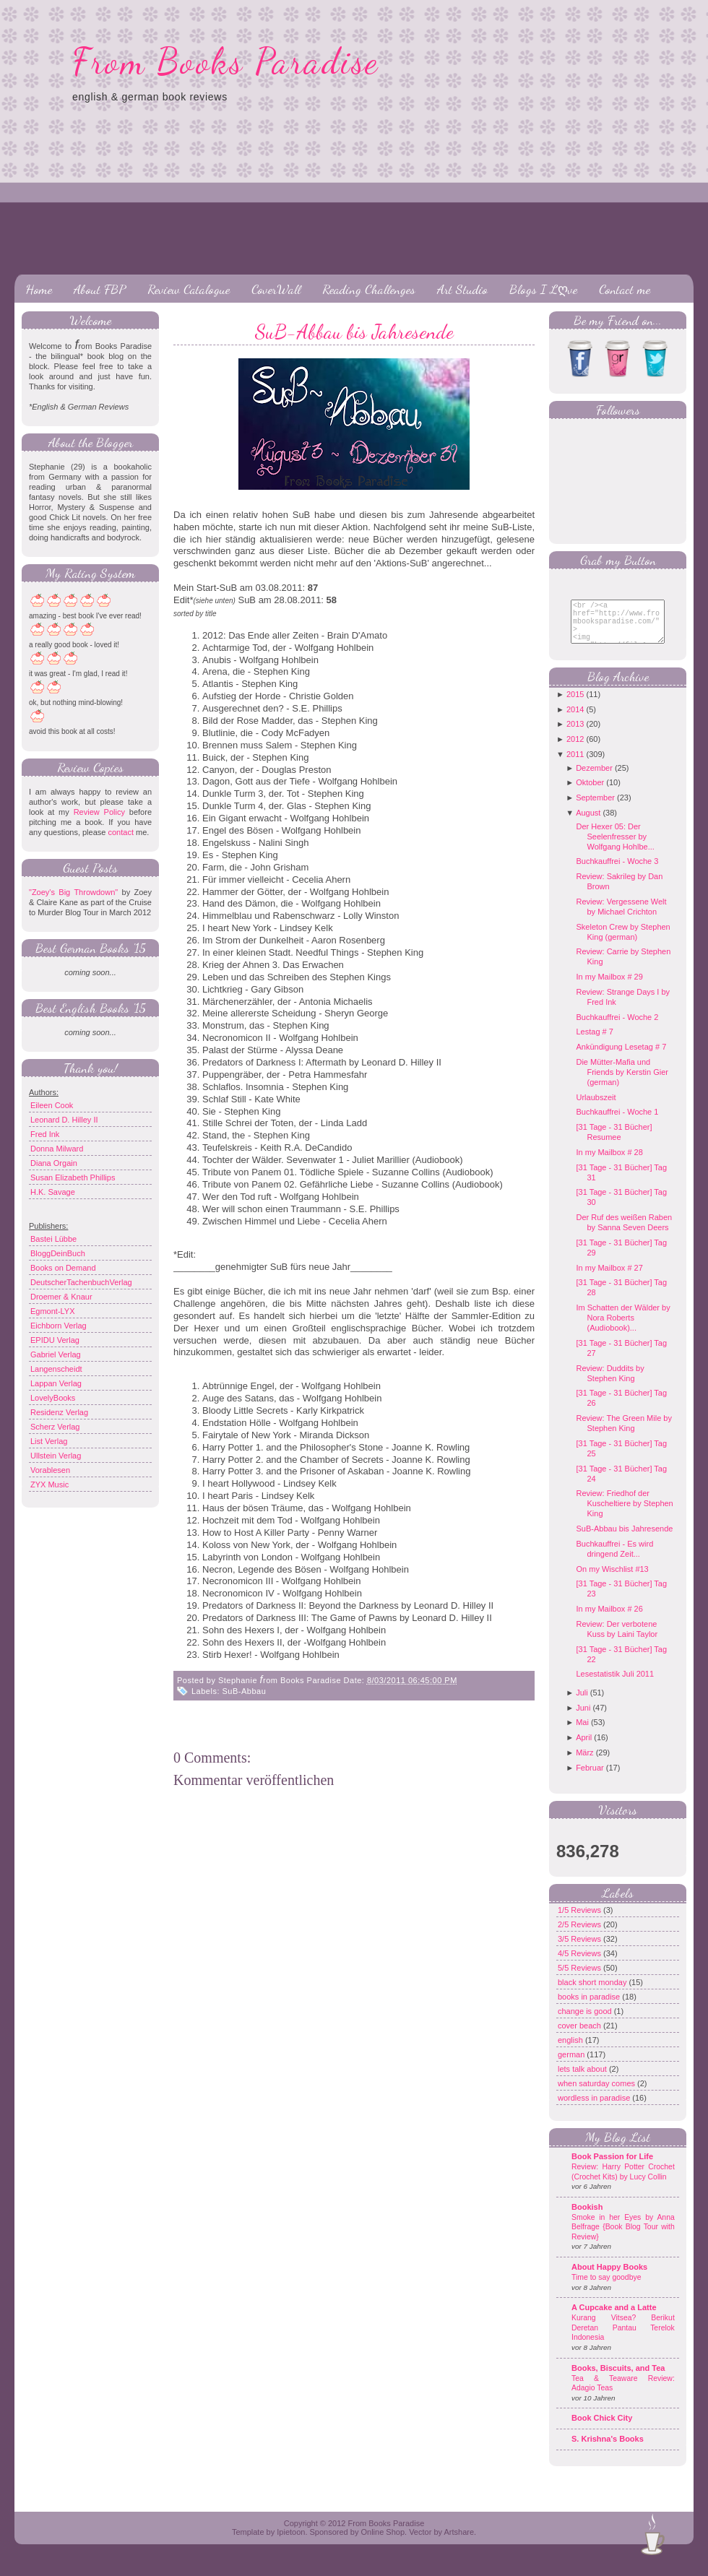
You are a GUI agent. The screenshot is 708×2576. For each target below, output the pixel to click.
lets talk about (583, 2079)
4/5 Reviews (580, 1964)
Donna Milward (56, 1148)
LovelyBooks (52, 1397)
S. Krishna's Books (607, 2449)
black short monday (593, 1993)
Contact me (624, 289)
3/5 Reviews (580, 1949)
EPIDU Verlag (54, 1340)
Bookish (587, 2217)
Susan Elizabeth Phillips (72, 1177)
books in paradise (590, 2007)
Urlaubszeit (596, 1108)
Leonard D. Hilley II (64, 1119)
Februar (590, 1778)
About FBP (100, 289)
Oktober (590, 793)
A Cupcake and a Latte (614, 2318)
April (584, 1748)
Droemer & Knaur (61, 1296)
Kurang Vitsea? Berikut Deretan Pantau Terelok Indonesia (623, 2338)
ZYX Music (49, 1484)
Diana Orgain (53, 1163)
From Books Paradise (225, 61)
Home (38, 289)
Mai (582, 1733)
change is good (586, 2022)
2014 (575, 720)
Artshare (459, 2542)
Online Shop (383, 2542)
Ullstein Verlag (55, 1455)
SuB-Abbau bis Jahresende (354, 331)
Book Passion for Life (612, 2167)
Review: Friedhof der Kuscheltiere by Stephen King (624, 1514)
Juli (582, 1703)
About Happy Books (609, 2277)
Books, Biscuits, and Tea (618, 2378)
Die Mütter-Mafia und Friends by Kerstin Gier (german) (622, 1082)
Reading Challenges (368, 289)
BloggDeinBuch (57, 1253)
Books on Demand (63, 1267)
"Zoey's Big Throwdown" (73, 892)
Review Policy (99, 812)
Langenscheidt (56, 1369)
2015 (575, 705)
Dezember (594, 778)
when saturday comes (597, 2094)
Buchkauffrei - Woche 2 (617, 1028)
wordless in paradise (595, 2108)
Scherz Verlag (54, 1426)
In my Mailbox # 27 (609, 1278)
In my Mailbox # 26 (609, 1619)
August (588, 823)
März (584, 1763)
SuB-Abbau (245, 1691)
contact (120, 832)
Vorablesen (50, 1470)
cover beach (580, 2036)
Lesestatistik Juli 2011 (615, 1684)
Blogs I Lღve (543, 289)
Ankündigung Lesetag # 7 (621, 1057)
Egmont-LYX (52, 1311)
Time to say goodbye (606, 2288)
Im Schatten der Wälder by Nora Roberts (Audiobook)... (623, 1328)
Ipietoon (291, 2542)
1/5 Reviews (580, 1920)
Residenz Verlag (59, 1412)
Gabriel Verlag (55, 1354)
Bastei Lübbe (53, 1239)
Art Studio (462, 289)
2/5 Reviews (580, 1935)
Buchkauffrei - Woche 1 (617, 1122)
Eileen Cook (51, 1105)
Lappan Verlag (56, 1383)
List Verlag (48, 1441)
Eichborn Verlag (58, 1325)
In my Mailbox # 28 (609, 1163)
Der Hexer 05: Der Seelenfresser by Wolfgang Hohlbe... (615, 847)
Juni (583, 1718)
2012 (575, 749)
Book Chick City (601, 2428)
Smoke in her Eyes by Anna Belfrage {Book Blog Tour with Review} (623, 2238)
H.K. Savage (52, 1192)
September (595, 808)
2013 (575, 734)
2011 (575, 765)
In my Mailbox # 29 (609, 987)
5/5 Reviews (580, 1978)
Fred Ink (44, 1134)
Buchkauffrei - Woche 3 (617, 872)
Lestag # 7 (594, 1042)
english (571, 2050)
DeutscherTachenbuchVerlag (81, 1282)
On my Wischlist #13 (612, 1580)
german (572, 2065)
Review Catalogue (188, 289)
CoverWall (276, 289)
